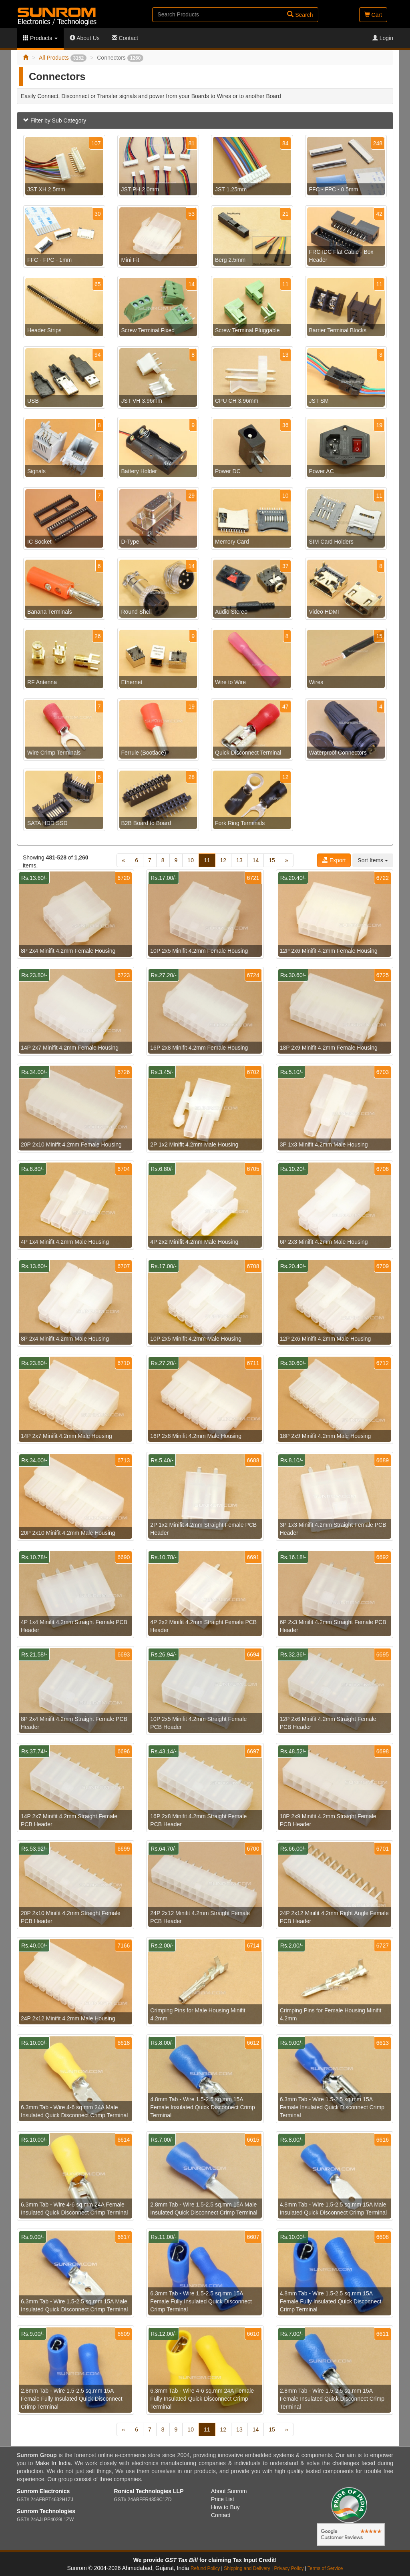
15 (272, 860)
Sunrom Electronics (43, 2491)
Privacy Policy (288, 2568)
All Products (62, 57)
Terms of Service (325, 2568)
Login (382, 38)
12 (223, 860)
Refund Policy (205, 2568)
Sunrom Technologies (46, 2511)
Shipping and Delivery (247, 2568)
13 (239, 860)
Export (334, 860)
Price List (222, 2499)
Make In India (52, 2463)
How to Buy (225, 2507)
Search (300, 14)
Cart (373, 15)
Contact (125, 38)
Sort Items (373, 860)
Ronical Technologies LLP (149, 2491)
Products (40, 38)
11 (207, 860)
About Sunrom (229, 2491)
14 (256, 860)
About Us (85, 38)
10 (190, 860)
